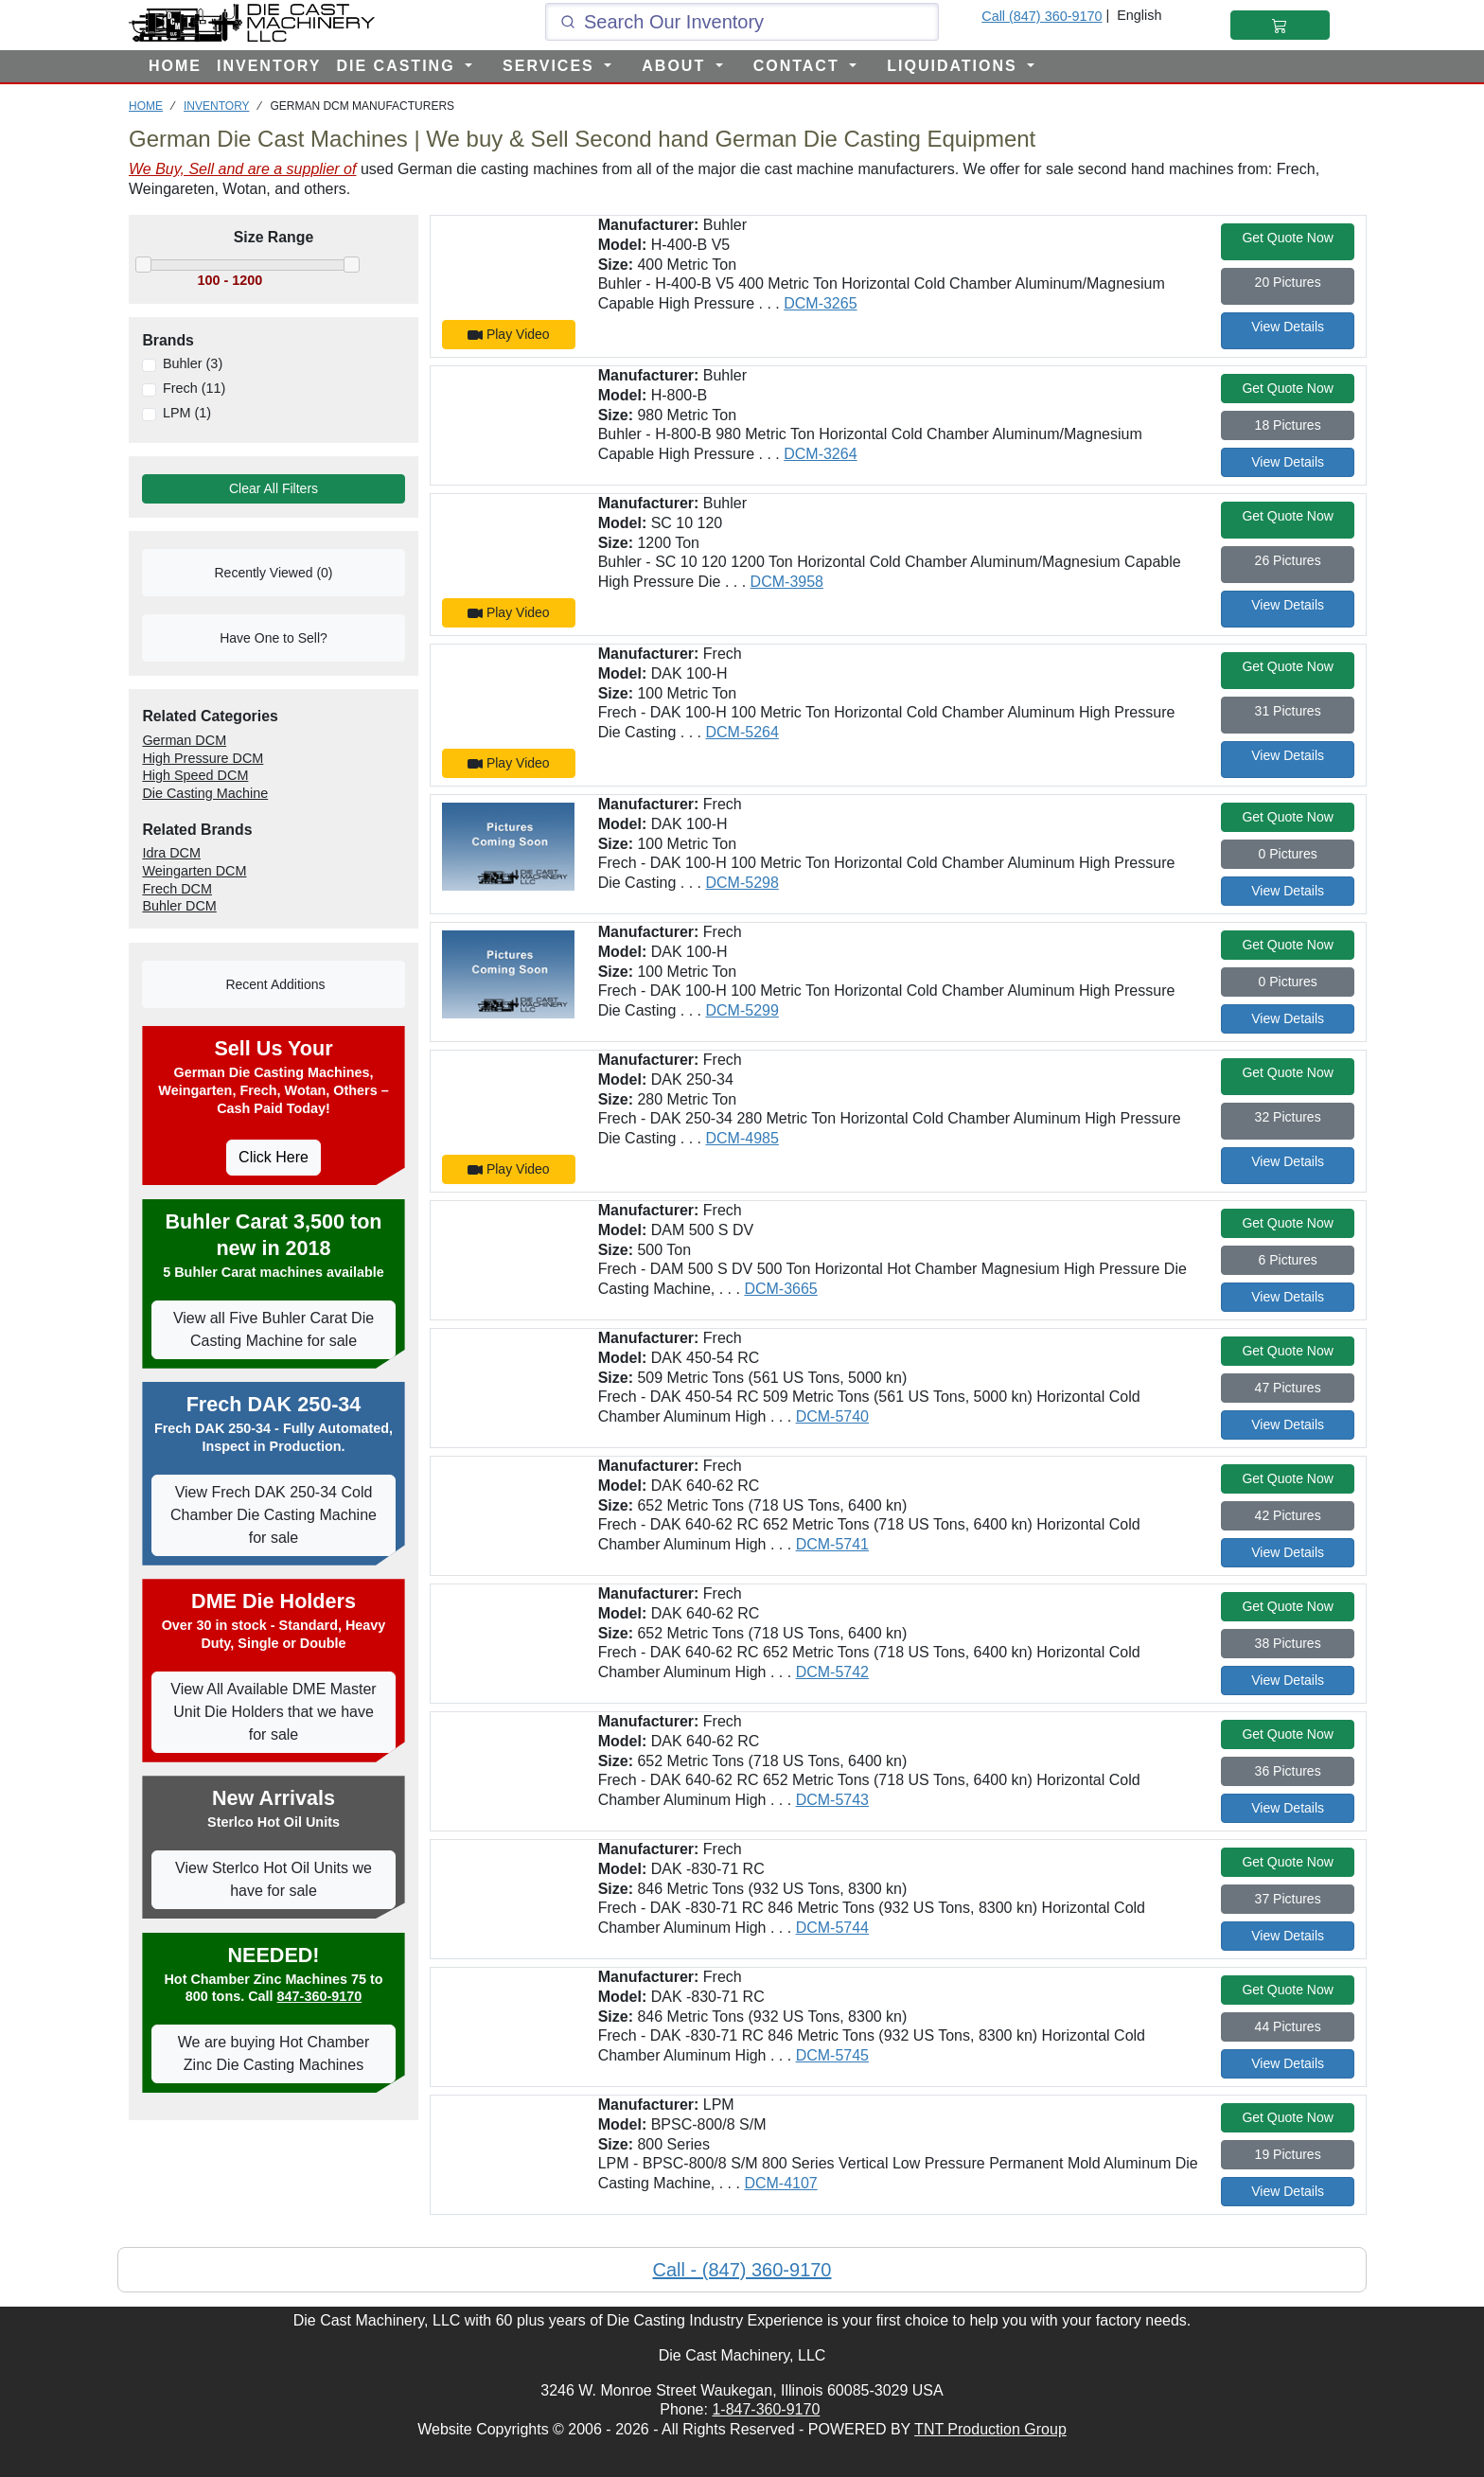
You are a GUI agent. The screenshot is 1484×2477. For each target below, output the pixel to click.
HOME (175, 66)
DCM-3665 (780, 1289)
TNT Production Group (990, 2429)
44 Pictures (1288, 2026)
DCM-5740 (832, 1416)
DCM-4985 (741, 1138)
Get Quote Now (1288, 237)
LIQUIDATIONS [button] (955, 66)
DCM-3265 (820, 303)
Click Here (273, 1157)
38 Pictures (1288, 1643)
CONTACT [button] (799, 66)
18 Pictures (1288, 425)
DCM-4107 (780, 2183)
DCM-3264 (820, 454)
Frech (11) (194, 388)
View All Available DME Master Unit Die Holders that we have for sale (273, 1712)
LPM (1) (187, 412)
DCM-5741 (832, 1544)
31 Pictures (1288, 710)
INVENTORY (269, 66)
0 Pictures (1288, 853)
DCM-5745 (832, 2055)
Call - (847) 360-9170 (742, 2269)
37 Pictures (1288, 1898)
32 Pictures (1288, 1116)
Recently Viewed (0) (273, 572)
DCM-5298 (741, 883)
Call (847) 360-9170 (1041, 16)
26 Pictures (1288, 560)
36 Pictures (1288, 1770)
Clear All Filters (273, 488)
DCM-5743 (832, 1800)
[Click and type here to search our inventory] (742, 22)
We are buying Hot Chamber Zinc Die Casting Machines (273, 2053)
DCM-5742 (832, 1672)
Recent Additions (274, 984)
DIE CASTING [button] (398, 66)
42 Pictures (1288, 1515)
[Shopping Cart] (1280, 25)
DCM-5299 (741, 1010)
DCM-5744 (832, 1928)
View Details (1287, 326)
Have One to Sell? (273, 638)
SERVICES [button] (551, 66)
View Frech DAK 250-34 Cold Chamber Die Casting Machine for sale (273, 1515)
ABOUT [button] (676, 66)
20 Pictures (1288, 282)
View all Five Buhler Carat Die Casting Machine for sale (273, 1329)
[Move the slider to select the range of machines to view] (274, 281)
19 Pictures (1288, 2154)
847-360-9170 (319, 1996)
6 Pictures (1288, 1259)
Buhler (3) (192, 363)
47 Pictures (1288, 1387)
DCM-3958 (787, 582)
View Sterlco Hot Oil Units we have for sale (273, 1879)
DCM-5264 (741, 732)
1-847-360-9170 (766, 2409)
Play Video (509, 335)
